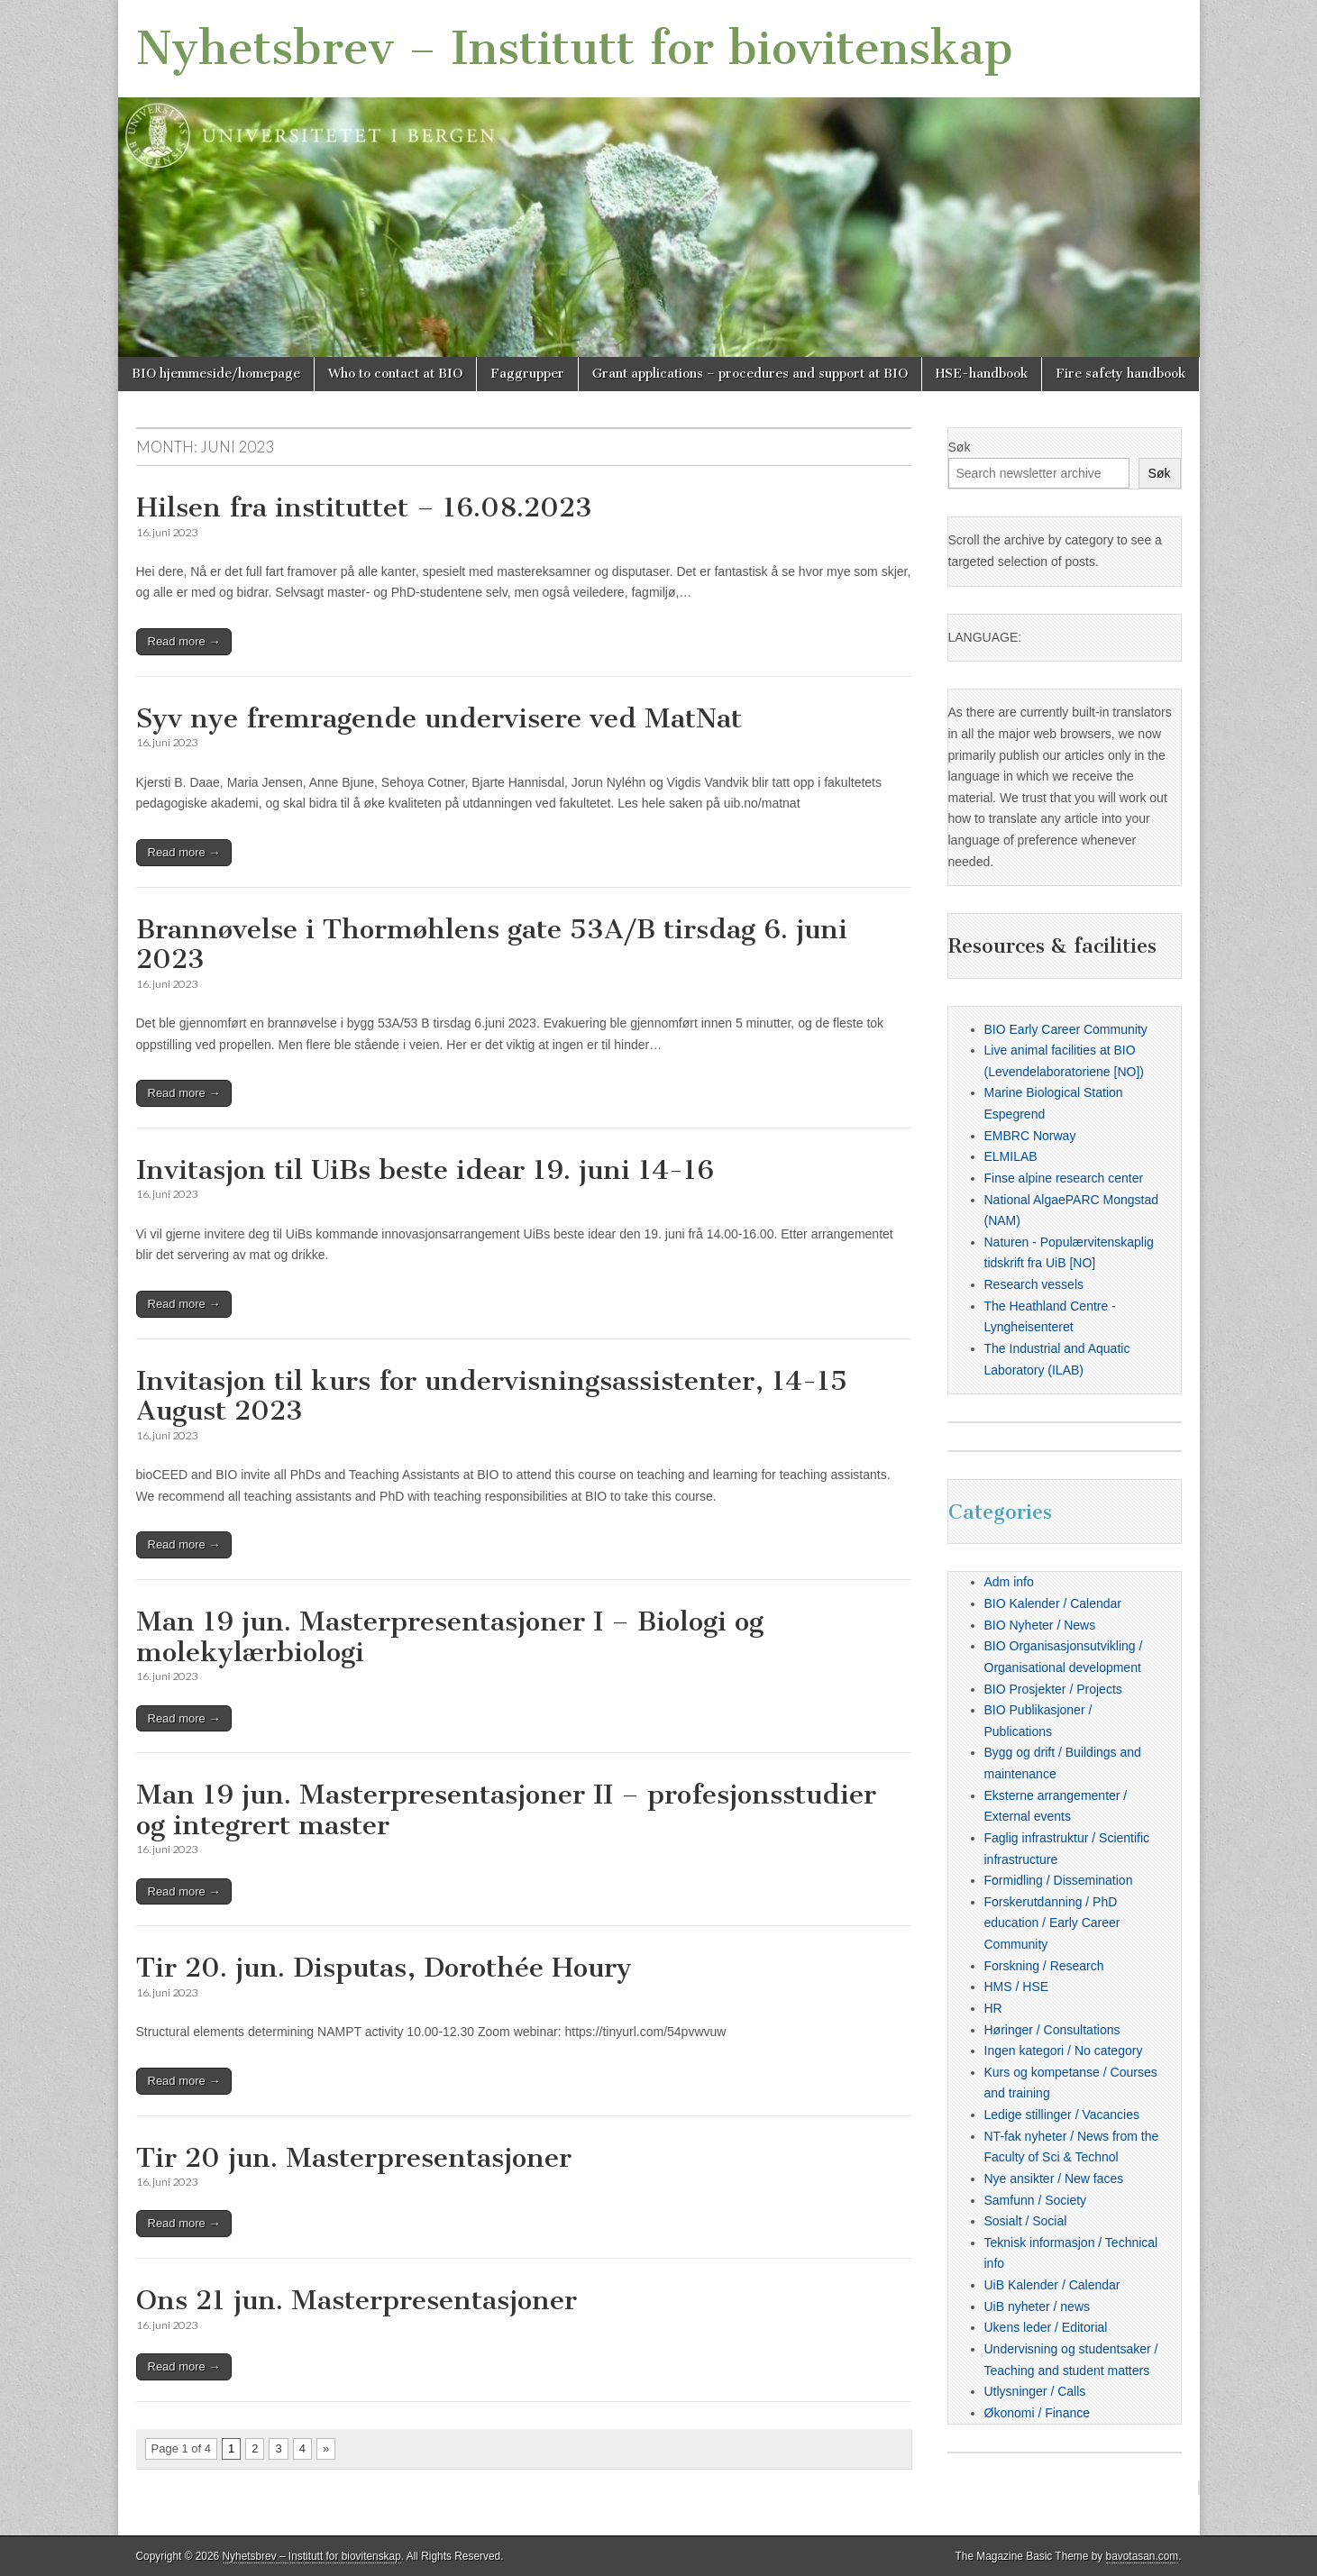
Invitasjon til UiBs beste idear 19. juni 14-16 (425, 1170)
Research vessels (1034, 1284)
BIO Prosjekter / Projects (1053, 1689)
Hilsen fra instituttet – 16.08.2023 (364, 507)
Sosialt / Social (1025, 2221)
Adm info (1009, 1582)
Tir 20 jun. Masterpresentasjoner (354, 2158)
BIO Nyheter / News (1040, 1625)
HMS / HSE (1016, 1986)
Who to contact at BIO (395, 373)
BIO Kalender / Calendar (1053, 1603)
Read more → (184, 641)
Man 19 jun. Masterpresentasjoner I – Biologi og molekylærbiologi (450, 1636)
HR (993, 2008)
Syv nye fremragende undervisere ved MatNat (439, 718)
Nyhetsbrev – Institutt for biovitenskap (574, 48)
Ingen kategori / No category (1063, 2050)
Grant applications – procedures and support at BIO (750, 373)
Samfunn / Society (1035, 2200)
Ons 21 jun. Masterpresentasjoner (356, 2300)
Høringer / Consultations (1052, 2030)
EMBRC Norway (1030, 1135)
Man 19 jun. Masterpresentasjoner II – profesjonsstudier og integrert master (506, 1809)
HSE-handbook (982, 373)
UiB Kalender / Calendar (1052, 2285)
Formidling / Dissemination (1058, 1880)
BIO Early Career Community (1066, 1029)
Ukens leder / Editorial (1046, 2327)
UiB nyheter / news (1037, 2306)
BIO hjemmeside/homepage (216, 373)
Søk (959, 447)
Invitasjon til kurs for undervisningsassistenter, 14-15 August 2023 (491, 1396)
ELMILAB (1011, 1156)
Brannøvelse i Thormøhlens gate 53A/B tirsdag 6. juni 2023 (491, 944)
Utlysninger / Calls (1035, 2391)
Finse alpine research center (1064, 1178)
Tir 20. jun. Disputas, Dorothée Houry (384, 1967)
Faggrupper (527, 373)
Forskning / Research (1044, 1966)
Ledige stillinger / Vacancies (1062, 2114)
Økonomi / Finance (1037, 2413)
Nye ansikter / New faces (1054, 2178)
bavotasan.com (1142, 2556)
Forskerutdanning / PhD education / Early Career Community (1052, 1923)
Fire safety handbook (1120, 373)
